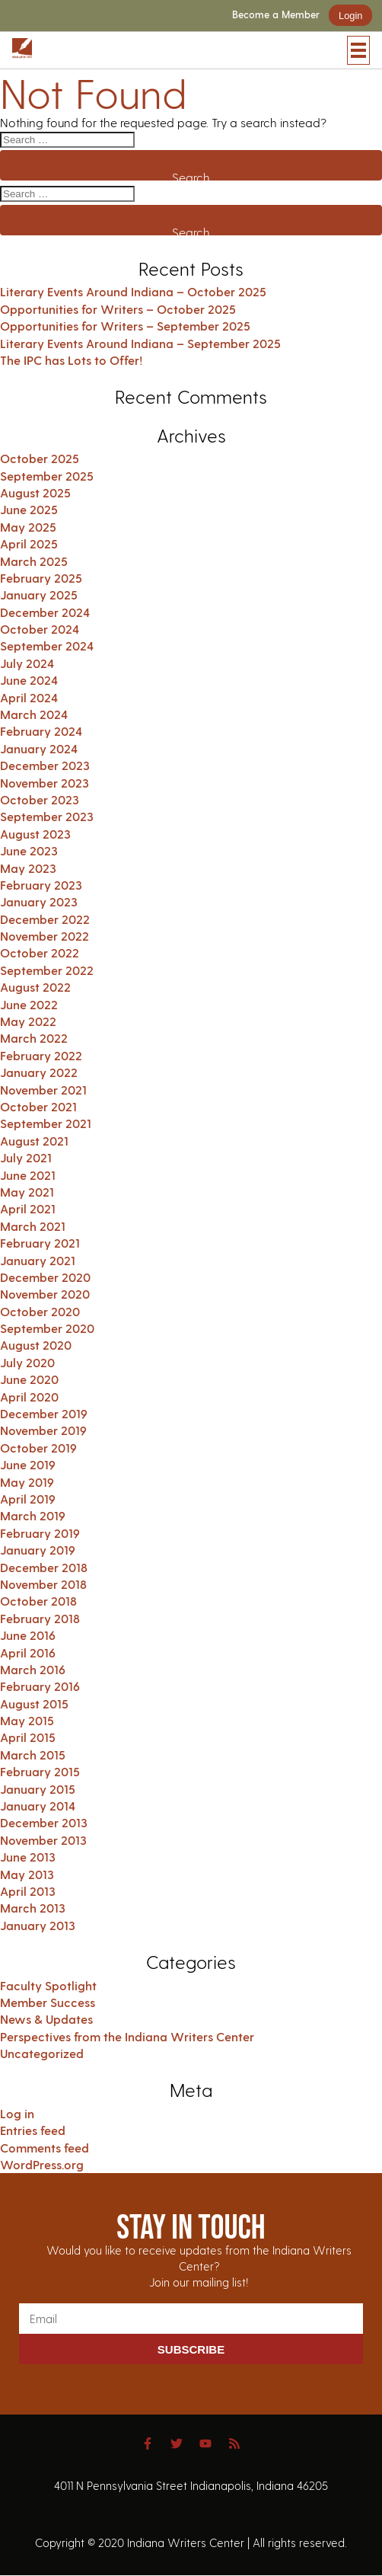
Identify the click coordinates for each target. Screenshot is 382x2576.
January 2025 (39, 594)
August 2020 (36, 1345)
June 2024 (29, 680)
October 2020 (40, 1311)
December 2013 (44, 1822)
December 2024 (45, 612)
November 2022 (44, 935)
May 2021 (27, 1191)
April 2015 (28, 1737)
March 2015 (32, 1754)
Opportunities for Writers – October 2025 (118, 309)
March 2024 (34, 714)
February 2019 (40, 1533)
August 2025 (35, 492)
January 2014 (37, 1805)
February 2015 (40, 1771)
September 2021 (45, 1123)
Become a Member (276, 15)
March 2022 (34, 1038)
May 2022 (28, 1021)
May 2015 (27, 1720)
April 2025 (29, 543)
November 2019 (43, 1430)
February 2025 (41, 577)
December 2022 (45, 919)
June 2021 (28, 1175)
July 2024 (27, 663)
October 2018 (38, 1600)
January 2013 (37, 1925)
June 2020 (29, 1379)
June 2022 (29, 1004)
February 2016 (40, 1686)
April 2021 (28, 1208)
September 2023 (47, 816)
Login (350, 15)
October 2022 (39, 952)
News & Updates (46, 2019)
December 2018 (44, 1567)
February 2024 (41, 731)
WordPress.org (42, 2164)
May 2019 (27, 1482)
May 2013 (27, 1874)
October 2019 (38, 1447)
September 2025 (47, 475)
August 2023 (35, 833)
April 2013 (28, 1891)
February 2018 (40, 1618)
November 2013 (43, 1840)
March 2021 (32, 1226)
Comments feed (44, 2147)
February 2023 (41, 884)
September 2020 (47, 1328)
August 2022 (35, 987)
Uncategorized (42, 2053)
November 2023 (44, 782)
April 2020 (29, 1396)
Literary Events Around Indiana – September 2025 (140, 343)
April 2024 (29, 697)
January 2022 (39, 1072)
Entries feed (32, 2130)
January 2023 (39, 901)
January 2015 (37, 1789)
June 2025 (29, 509)
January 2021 (37, 1260)
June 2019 (28, 1464)
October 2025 (39, 458)
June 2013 (28, 1856)
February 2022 (41, 1055)
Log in (17, 2113)
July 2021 (26, 1157)
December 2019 (44, 1413)
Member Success (47, 2002)
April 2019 (28, 1498)
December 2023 (45, 765)
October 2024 (39, 629)
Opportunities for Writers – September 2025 (125, 325)
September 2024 (47, 645)
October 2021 (38, 1106)
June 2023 (29, 850)
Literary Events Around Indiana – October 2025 (133, 291)
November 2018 (43, 1584)
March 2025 (34, 561)
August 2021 (34, 1140)
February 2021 (40, 1242)
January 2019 (37, 1549)
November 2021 (43, 1089)
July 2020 (27, 1362)
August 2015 (34, 1703)
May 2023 (28, 868)
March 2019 (32, 1515)
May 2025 (28, 526)
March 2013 (32, 1907)
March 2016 (32, 1669)
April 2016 (28, 1652)
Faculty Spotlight (48, 1985)
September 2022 (47, 970)
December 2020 (45, 1277)
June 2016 (28, 1635)
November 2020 (45, 1293)
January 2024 (39, 748)
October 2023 (39, 799)
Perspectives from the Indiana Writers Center (127, 2036)
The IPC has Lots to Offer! (71, 360)
